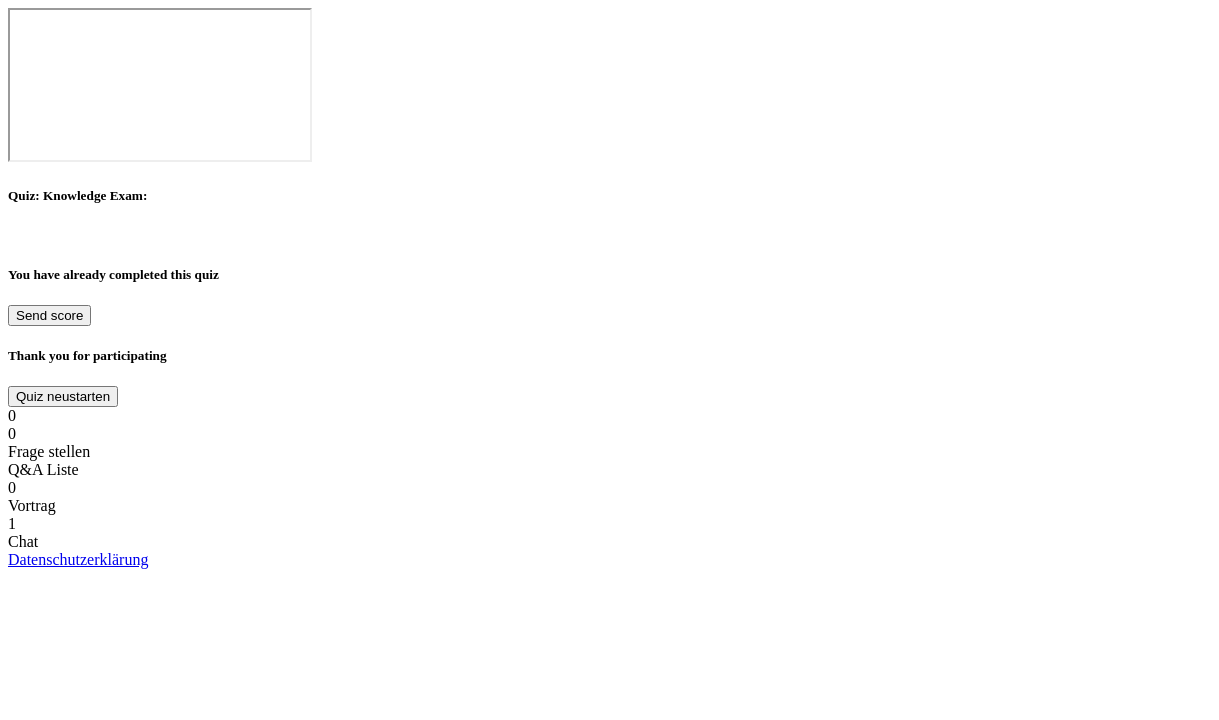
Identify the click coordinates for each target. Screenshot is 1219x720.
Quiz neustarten (63, 396)
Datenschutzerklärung (78, 559)
